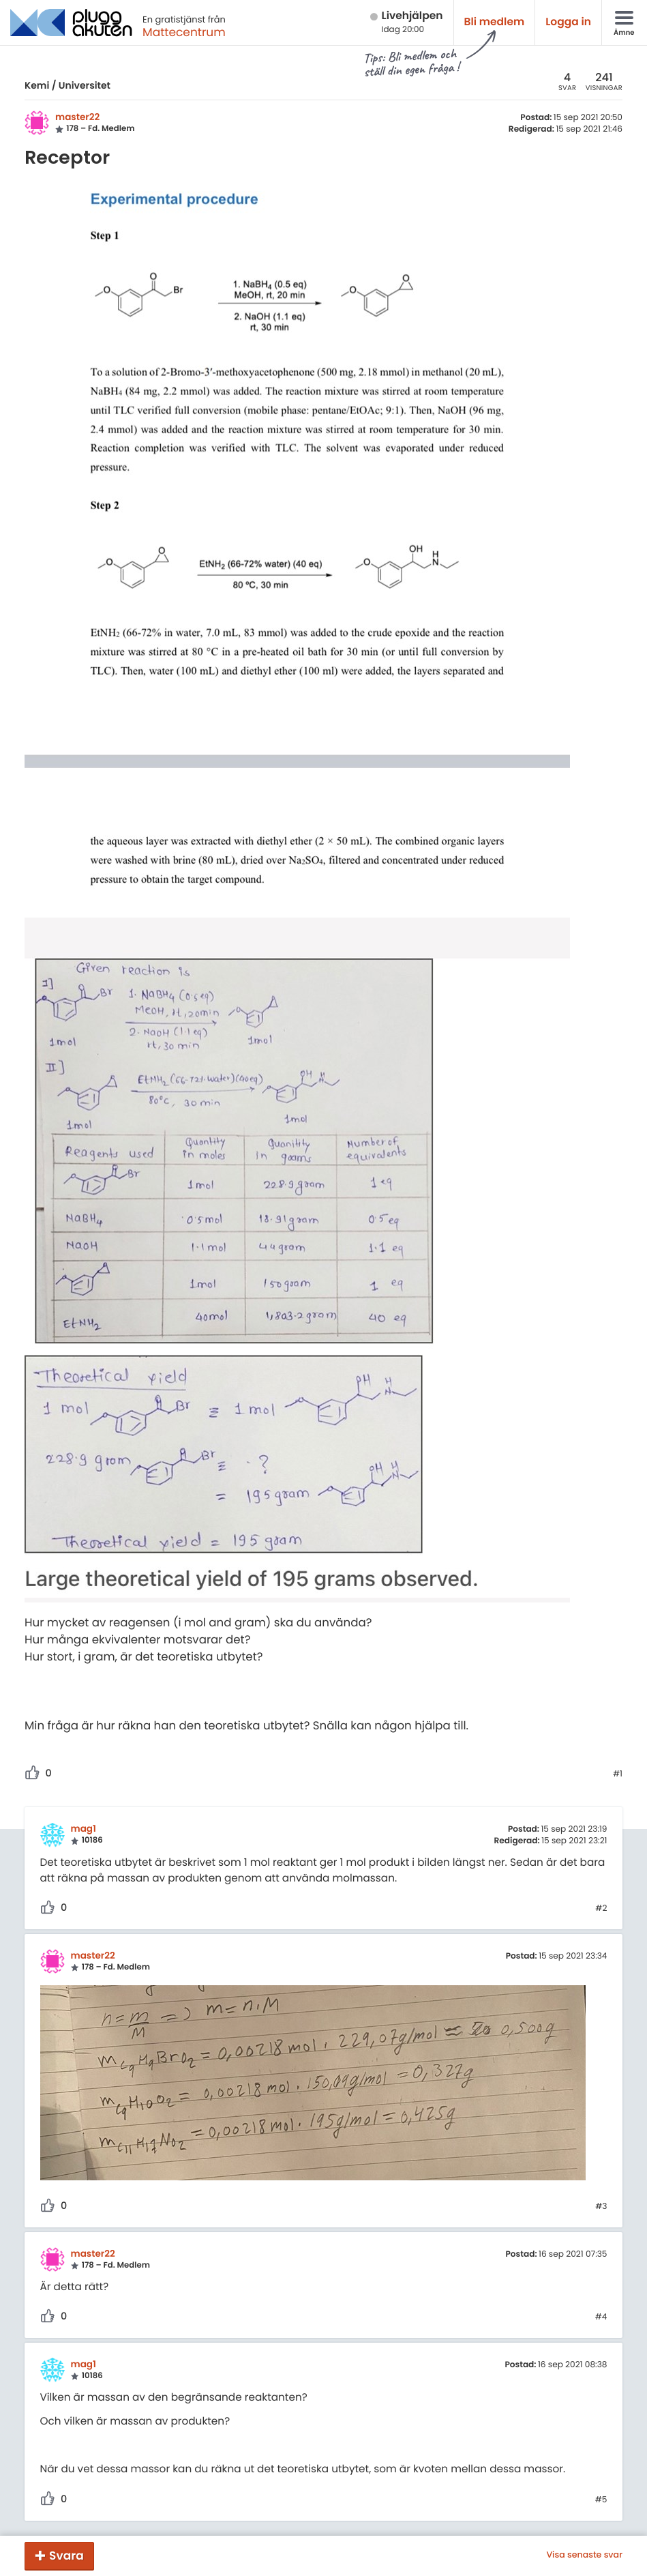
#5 (601, 2500)
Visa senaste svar (584, 2555)
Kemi (37, 85)
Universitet (84, 85)
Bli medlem (494, 22)
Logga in (568, 22)
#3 (601, 2206)
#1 (617, 1774)
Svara (66, 2555)
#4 (601, 2317)
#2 (601, 1908)
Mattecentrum (184, 32)
